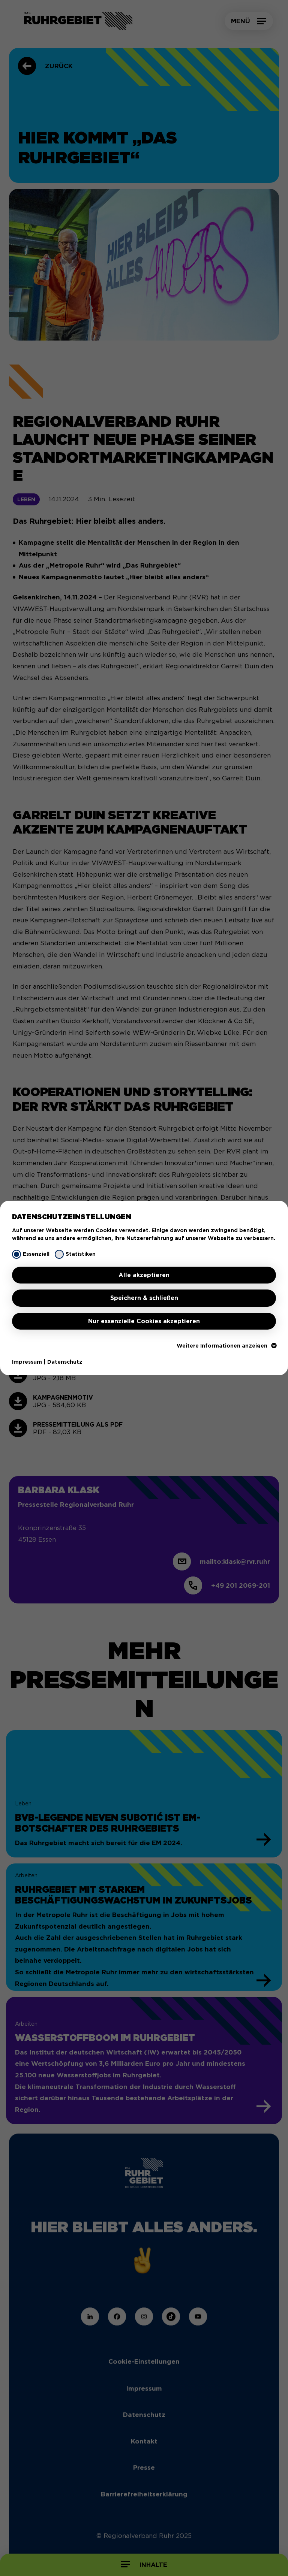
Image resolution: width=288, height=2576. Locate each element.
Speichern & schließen (144, 1297)
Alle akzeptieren (144, 1275)
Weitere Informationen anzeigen (226, 1346)
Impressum (27, 1362)
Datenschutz (64, 1362)
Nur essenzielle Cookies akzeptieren (144, 1321)
